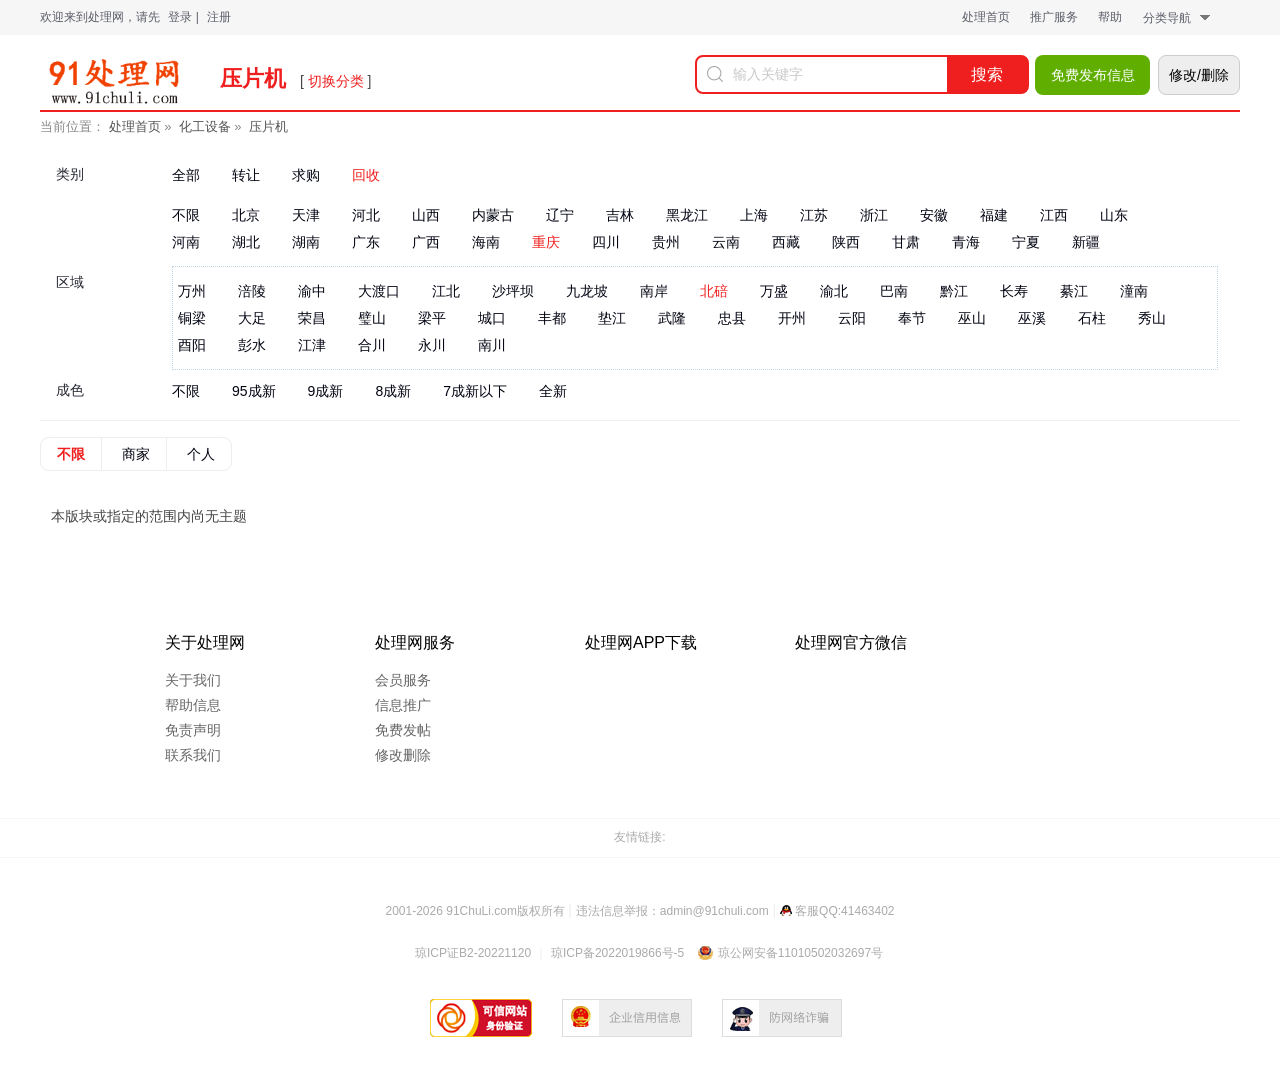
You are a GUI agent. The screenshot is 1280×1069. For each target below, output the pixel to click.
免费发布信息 (1093, 75)
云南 (726, 242)
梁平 (432, 318)
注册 (219, 17)
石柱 (1092, 318)
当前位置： (72, 126)
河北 (366, 215)
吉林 (620, 215)
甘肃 (906, 242)
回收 (366, 175)
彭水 (252, 345)
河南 (186, 242)
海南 (486, 242)
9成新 (326, 391)
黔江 (954, 291)
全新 (553, 391)
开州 (792, 318)
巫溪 (1032, 318)
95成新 (254, 391)
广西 (426, 242)
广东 (366, 242)
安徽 (934, 215)
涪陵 (252, 291)
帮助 (1110, 17)
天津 (306, 215)
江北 (446, 291)
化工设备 (205, 126)
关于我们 (193, 680)
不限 (186, 215)
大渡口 (379, 291)
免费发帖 (403, 730)
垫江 (612, 318)
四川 (606, 242)
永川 (432, 345)
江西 (1054, 215)
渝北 (834, 291)
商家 (136, 454)
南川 (492, 345)
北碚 (714, 291)
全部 (186, 175)
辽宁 (560, 215)
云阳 (852, 318)
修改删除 (403, 755)
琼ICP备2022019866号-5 (617, 953)
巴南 (894, 291)
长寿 (1014, 291)
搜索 (987, 74)
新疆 (1086, 242)
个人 (201, 454)
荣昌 (312, 318)
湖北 (246, 242)
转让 (246, 175)
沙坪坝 (513, 291)
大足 (252, 318)
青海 (966, 242)
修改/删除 (1199, 75)
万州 (192, 291)
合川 (372, 345)
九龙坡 (587, 291)
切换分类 (336, 81)
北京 (246, 215)
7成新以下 (475, 391)
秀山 (1152, 318)
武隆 (672, 318)
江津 (312, 345)
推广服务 (1054, 17)
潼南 (1134, 291)
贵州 (666, 242)
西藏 (786, 242)
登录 (180, 17)
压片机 (268, 126)
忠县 (732, 318)
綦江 (1074, 291)
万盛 (774, 291)
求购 (306, 175)
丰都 (552, 318)
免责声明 (193, 730)
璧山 (372, 318)
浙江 (874, 215)
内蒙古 (493, 215)
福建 (994, 215)
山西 (426, 215)
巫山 (972, 318)
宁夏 (1026, 242)
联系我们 (193, 755)
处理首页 (986, 17)
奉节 (912, 318)
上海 (754, 215)
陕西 (846, 242)
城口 (492, 318)
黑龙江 (687, 215)
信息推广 (403, 705)
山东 (1114, 215)
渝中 (312, 291)
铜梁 (192, 318)
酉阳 (192, 345)
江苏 (814, 215)
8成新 (393, 391)
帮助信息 (193, 705)
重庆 (546, 242)
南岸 (654, 291)
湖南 (306, 242)
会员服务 (403, 680)
